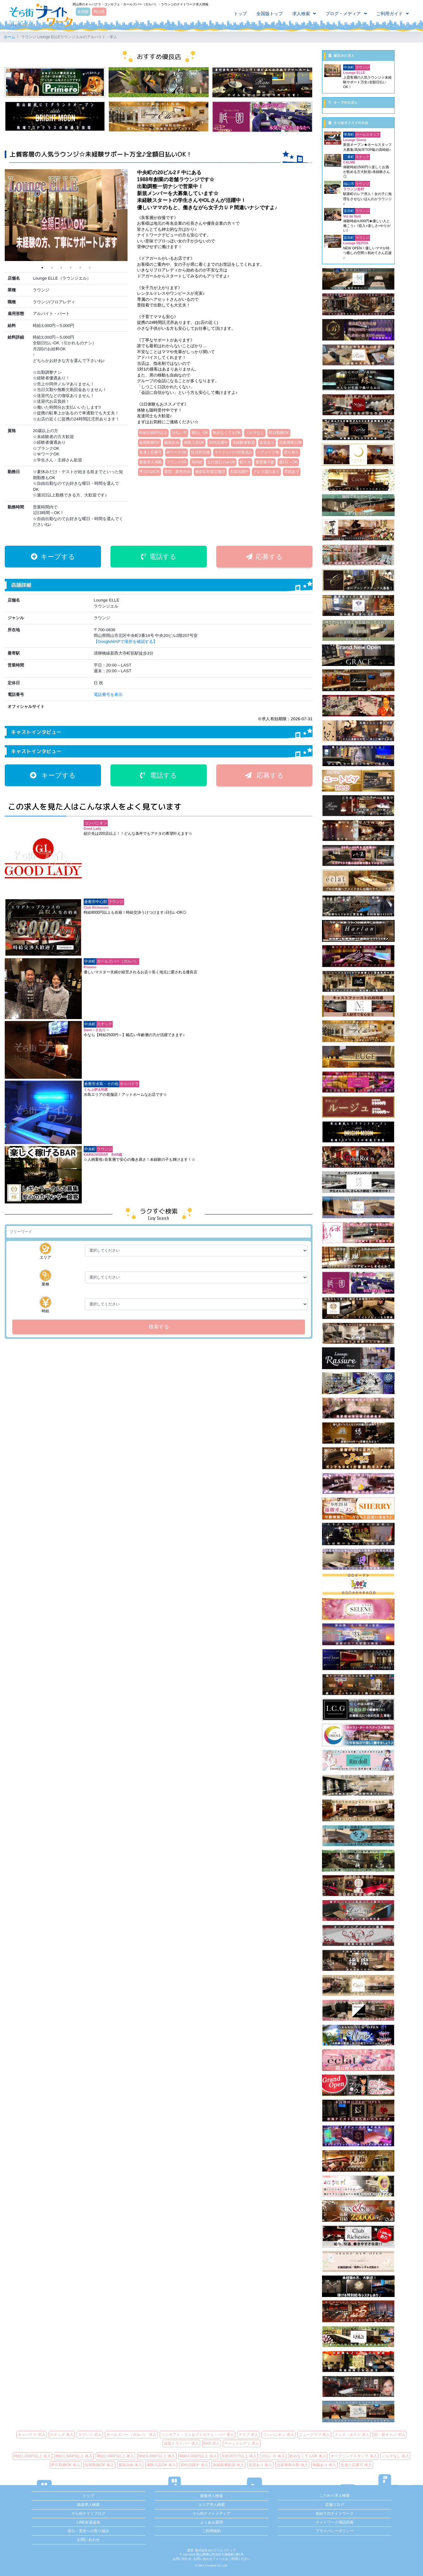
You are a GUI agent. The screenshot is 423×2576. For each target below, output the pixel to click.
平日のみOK (149, 471)
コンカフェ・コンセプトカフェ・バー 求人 (197, 2434)
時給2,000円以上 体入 (115, 2456)
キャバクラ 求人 (31, 2434)
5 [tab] (80, 267)
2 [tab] (52, 267)
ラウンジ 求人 (90, 2434)
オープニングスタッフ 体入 (354, 2456)
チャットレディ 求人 (241, 2443)
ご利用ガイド (389, 13)
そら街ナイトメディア (211, 2513)
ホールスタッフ (367, 134)
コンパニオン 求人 (278, 2434)
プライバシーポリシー (335, 2531)
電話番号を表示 (108, 694)
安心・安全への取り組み (88, 2531)
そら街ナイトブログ (88, 2513)
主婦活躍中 (239, 471)
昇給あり (291, 471)
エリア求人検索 (211, 2504)
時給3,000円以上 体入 (156, 2456)
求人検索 (301, 13)
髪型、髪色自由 (177, 471)
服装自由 (171, 442)
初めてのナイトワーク (335, 2513)
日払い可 (179, 432)
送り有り (291, 452)
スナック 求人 (62, 2434)
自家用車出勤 (290, 442)
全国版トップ (269, 13)
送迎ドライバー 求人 (181, 2443)
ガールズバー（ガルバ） (118, 961)
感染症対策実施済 (210, 471)
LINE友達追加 (88, 2522)
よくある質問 (211, 2522)
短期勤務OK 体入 (99, 2465)
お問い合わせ (88, 2539)
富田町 (349, 211)
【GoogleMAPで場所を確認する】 (125, 641)
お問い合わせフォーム (209, 2559)
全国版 (83, 11)
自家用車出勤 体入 (292, 2465)
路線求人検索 (88, 2504)
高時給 (197, 462)
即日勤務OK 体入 (65, 2465)
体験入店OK (194, 442)
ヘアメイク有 (268, 452)
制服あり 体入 (324, 2465)
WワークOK (176, 452)
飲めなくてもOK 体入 (307, 2456)
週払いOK (199, 432)
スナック (104, 1024)
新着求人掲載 (150, 462)
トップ (240, 13)
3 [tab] (61, 267)
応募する (264, 556)
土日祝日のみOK (221, 462)
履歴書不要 (264, 462)
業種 (45, 1277)
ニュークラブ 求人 (314, 2434)
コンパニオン (95, 823)
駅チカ (245, 462)
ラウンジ (115, 901)
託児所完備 (200, 452)
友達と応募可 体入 (356, 2465)
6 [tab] (89, 267)
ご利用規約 (211, 2531)
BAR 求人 (211, 2443)
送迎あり (267, 442)
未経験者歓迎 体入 (228, 2465)
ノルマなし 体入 (395, 2456)
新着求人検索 (211, 2496)
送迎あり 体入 (260, 2465)
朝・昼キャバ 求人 (389, 2434)
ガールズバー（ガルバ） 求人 (131, 2434)
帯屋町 (349, 134)
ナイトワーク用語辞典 (335, 2522)
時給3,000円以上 (153, 432)
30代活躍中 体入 (194, 2465)
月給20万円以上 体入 (239, 2456)
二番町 (349, 157)
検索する (159, 1326)
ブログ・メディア (343, 13)
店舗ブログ (334, 2504)
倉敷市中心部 (95, 901)
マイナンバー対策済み (233, 452)
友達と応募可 (150, 452)
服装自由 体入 (130, 2465)
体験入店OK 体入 (161, 2465)
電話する (158, 556)
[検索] (158, 1232)
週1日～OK (288, 462)
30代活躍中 (218, 442)
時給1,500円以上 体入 (73, 2456)
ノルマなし (254, 432)
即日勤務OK (279, 432)
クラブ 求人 (248, 2434)
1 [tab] (42, 267)
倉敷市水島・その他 (101, 1084)
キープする (53, 556)
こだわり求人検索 (334, 2495)
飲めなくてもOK (227, 432)
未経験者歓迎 (243, 442)
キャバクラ (129, 1084)
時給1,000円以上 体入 (32, 2456)
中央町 (90, 961)
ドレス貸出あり (266, 471)
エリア (45, 1251)
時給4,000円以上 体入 (198, 2456)
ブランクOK (176, 462)
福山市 (349, 184)
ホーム (9, 37)
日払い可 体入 (273, 2456)
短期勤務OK (149, 442)
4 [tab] (71, 267)
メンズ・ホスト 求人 (351, 2434)
